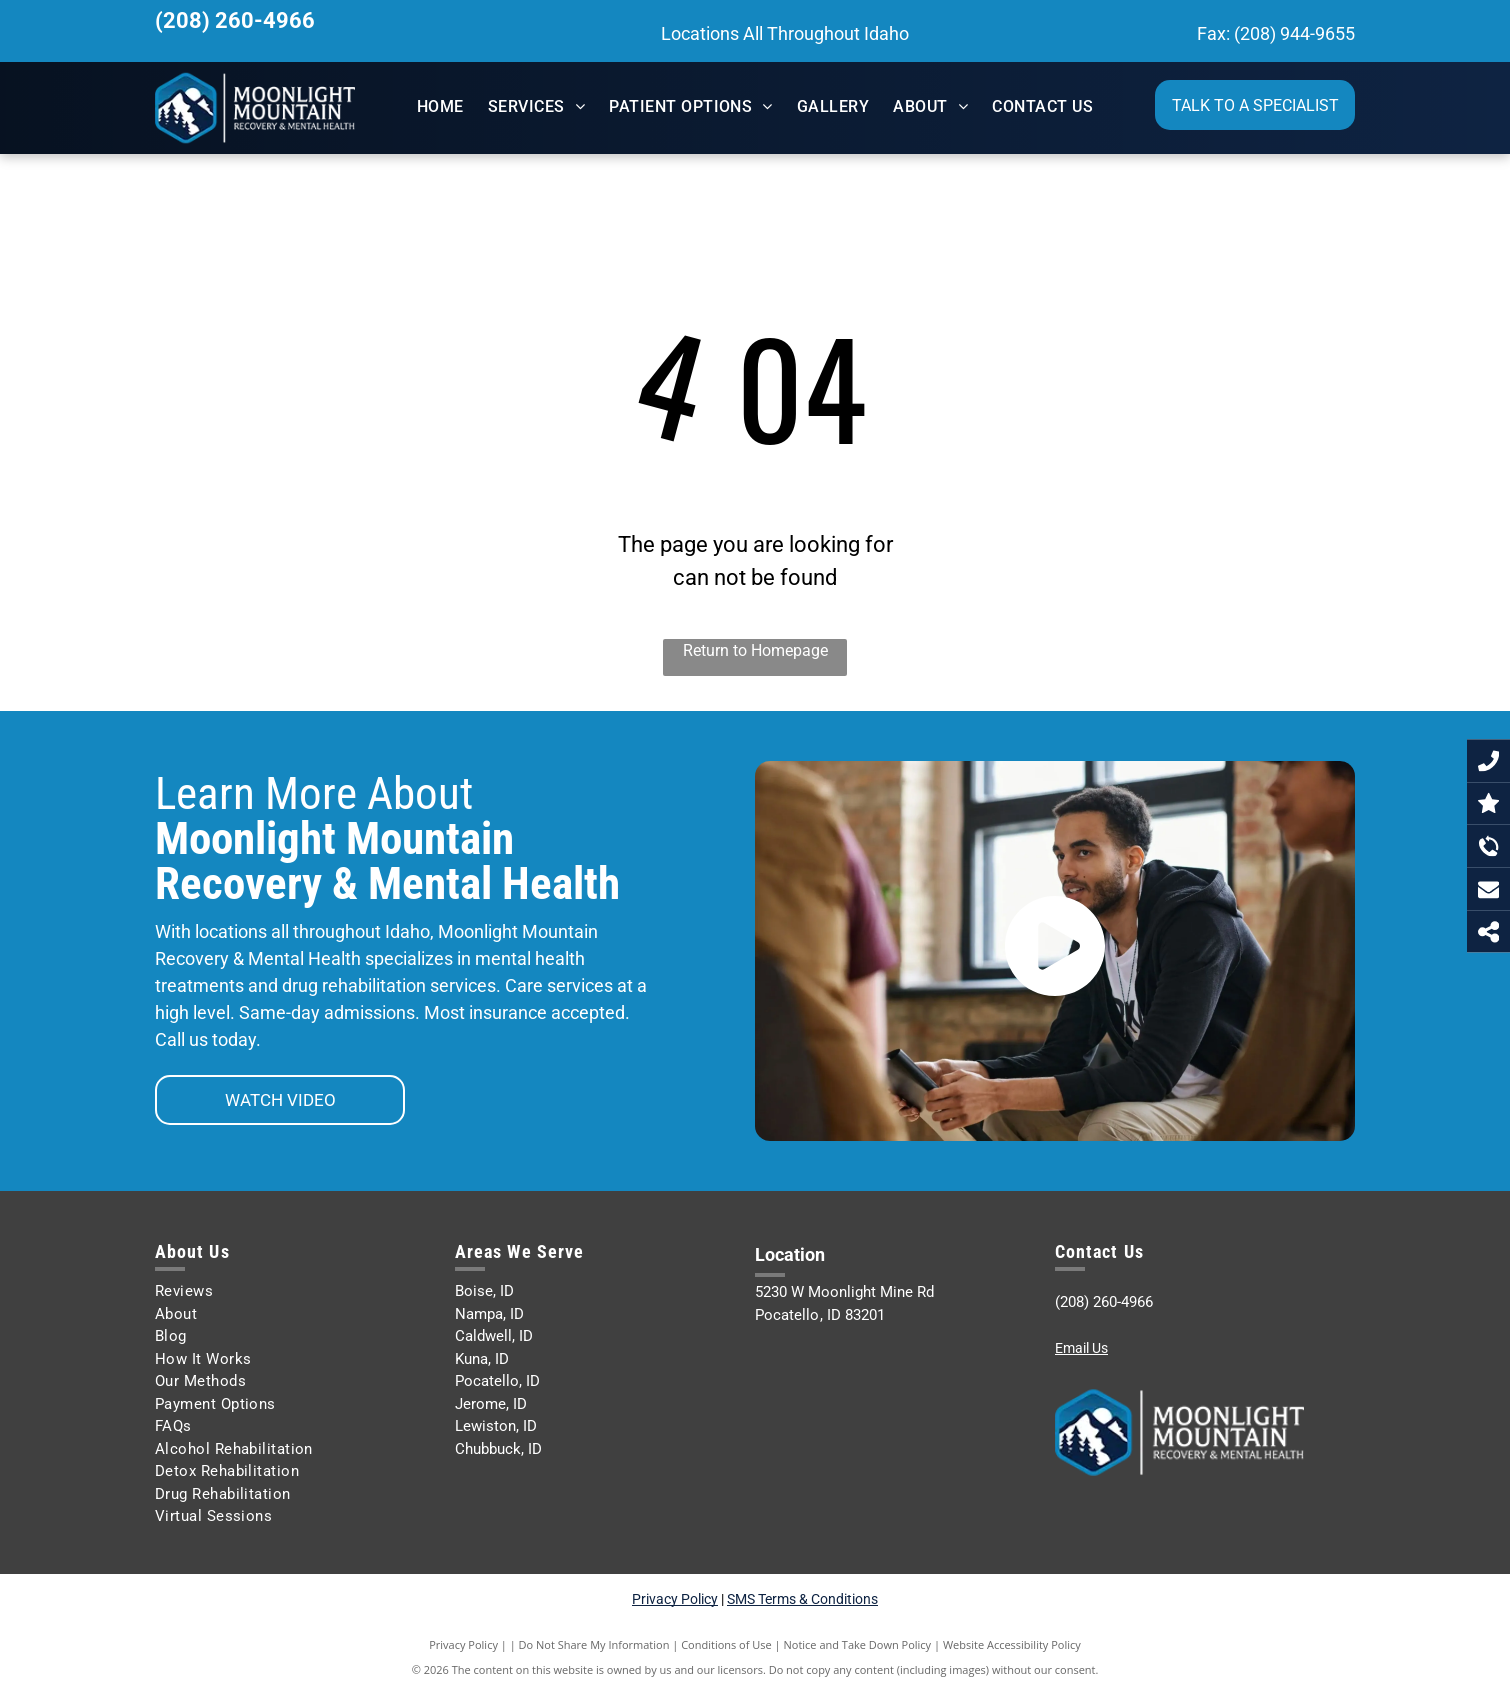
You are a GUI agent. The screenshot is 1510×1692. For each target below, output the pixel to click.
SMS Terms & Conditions (802, 1599)
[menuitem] (440, 107)
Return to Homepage (755, 650)
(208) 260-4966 (235, 20)
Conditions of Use (726, 1644)
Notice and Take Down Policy (858, 1644)
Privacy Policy (675, 1599)
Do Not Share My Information (594, 1644)
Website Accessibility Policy (1012, 1644)
